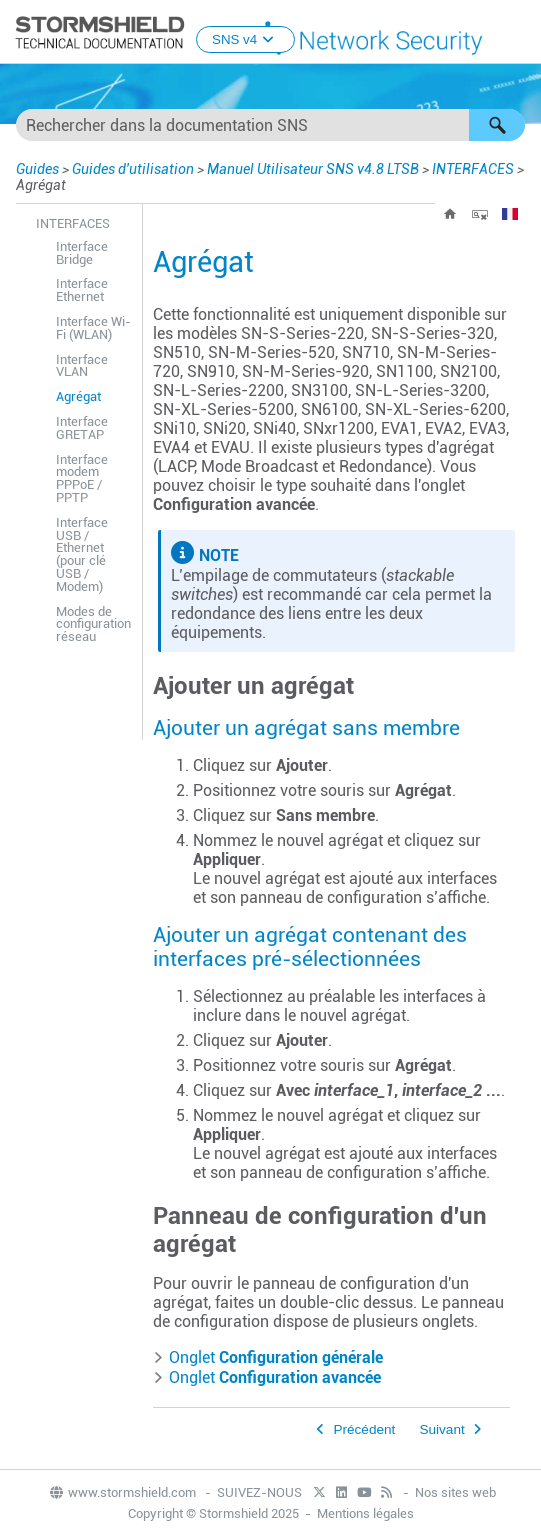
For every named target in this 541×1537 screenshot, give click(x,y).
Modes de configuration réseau (93, 624)
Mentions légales (365, 1513)
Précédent (364, 1429)
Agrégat (78, 396)
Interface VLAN (82, 366)
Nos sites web (455, 1492)
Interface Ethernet (82, 290)
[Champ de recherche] (270, 125)
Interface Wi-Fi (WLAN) (93, 328)
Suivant (441, 1429)
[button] (497, 125)
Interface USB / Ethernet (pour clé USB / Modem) (82, 554)
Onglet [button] (268, 1357)
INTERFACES (473, 169)
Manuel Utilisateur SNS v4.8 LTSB (313, 169)
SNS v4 (245, 39)
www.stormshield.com (122, 1492)
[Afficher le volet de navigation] (517, 33)
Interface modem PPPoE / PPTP (82, 478)
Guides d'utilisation (133, 169)
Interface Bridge (82, 253)
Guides (37, 169)
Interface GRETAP (82, 428)
